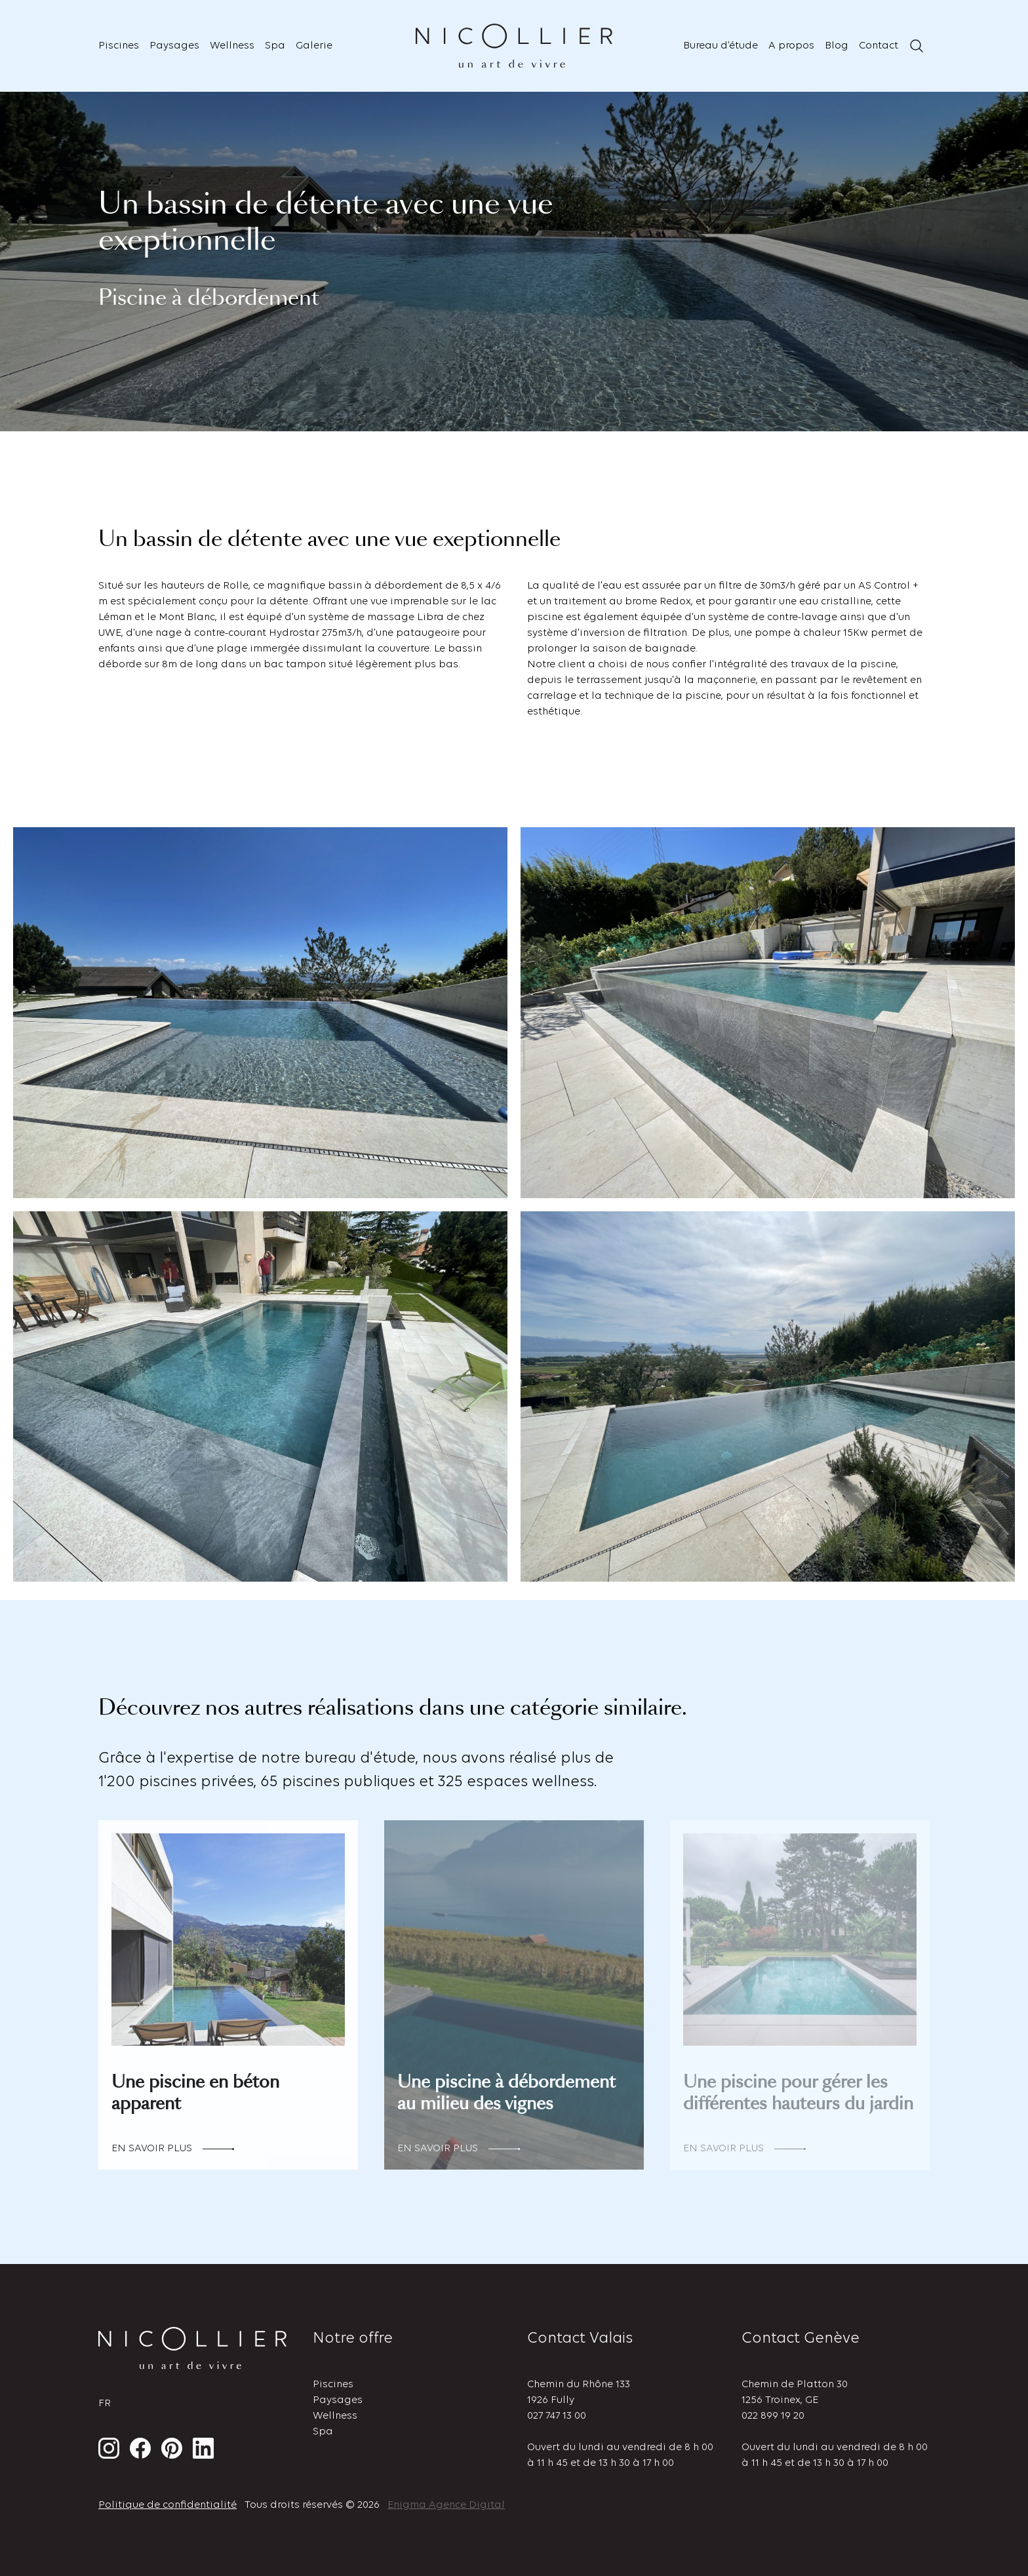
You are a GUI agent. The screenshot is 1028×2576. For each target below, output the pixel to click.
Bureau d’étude (720, 46)
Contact (878, 46)
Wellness (232, 46)
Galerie (314, 46)
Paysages (174, 46)
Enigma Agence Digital (446, 2505)
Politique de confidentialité (167, 2505)
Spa (275, 46)
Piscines (118, 46)
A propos (791, 46)
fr (104, 2403)
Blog (836, 46)
